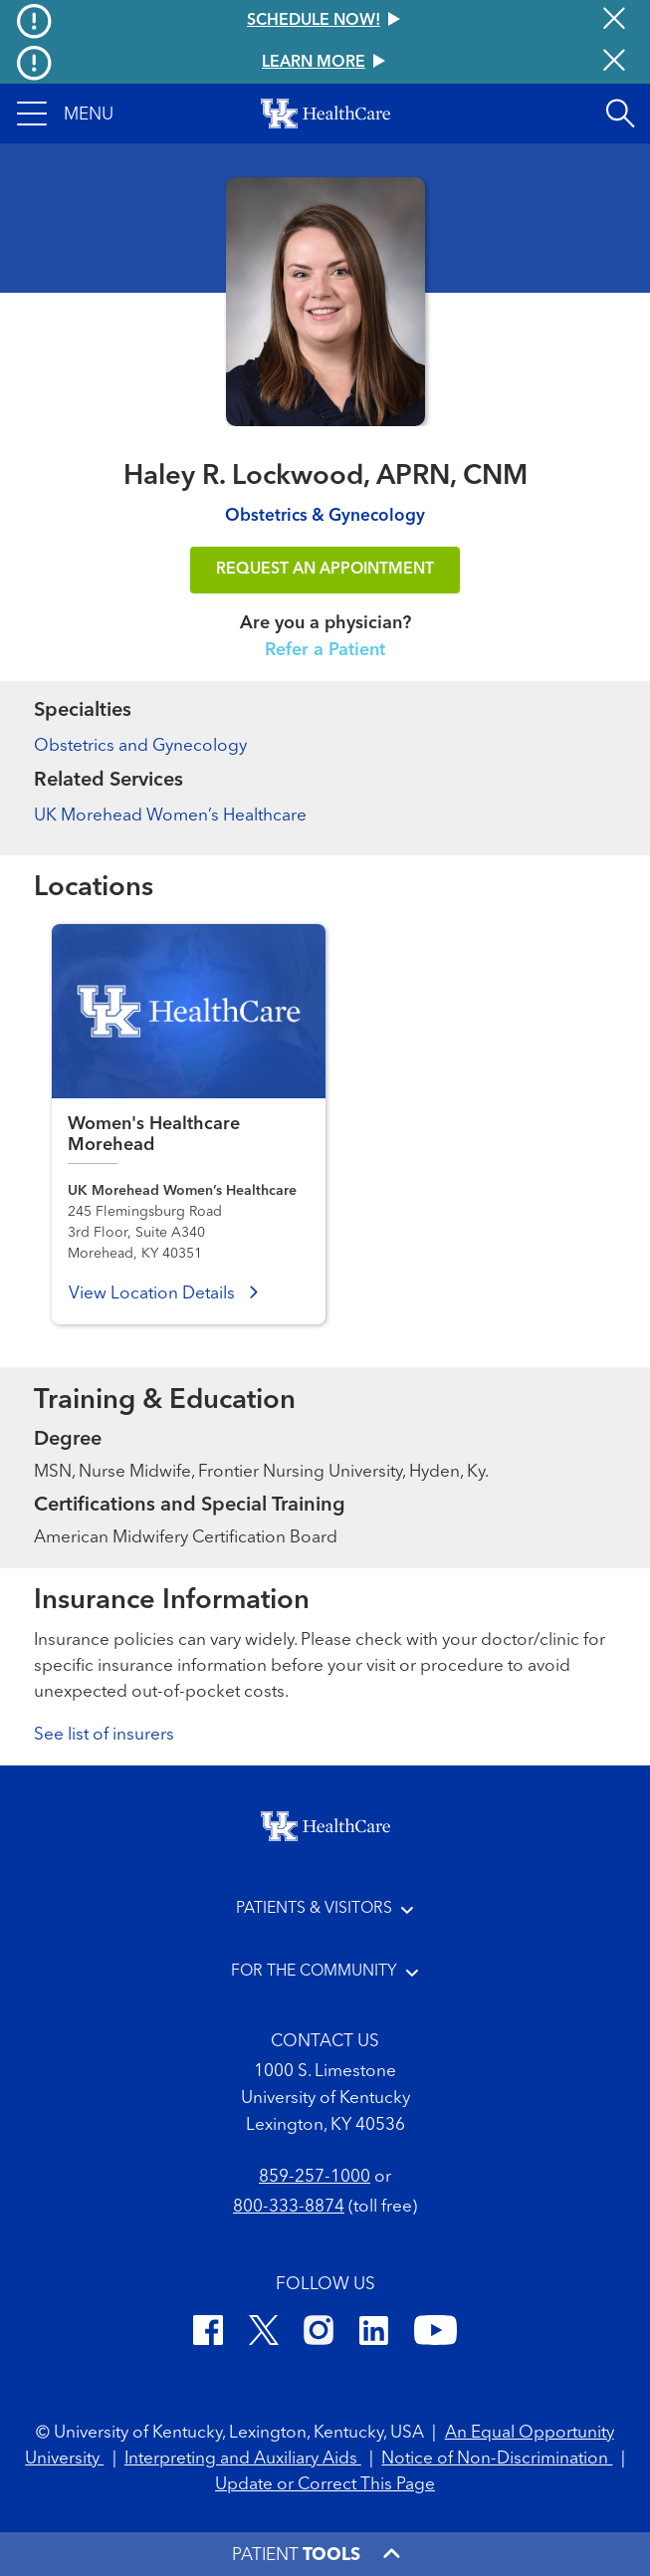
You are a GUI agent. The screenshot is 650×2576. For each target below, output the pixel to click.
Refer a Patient (325, 650)
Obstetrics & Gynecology (325, 516)
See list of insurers (104, 1735)
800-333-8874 (288, 2207)
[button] (65, 113)
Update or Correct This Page (325, 2484)
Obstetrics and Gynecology (140, 746)
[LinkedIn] (373, 2334)
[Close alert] (614, 20)
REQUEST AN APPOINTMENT (325, 570)
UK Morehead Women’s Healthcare (170, 816)
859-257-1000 (314, 2177)
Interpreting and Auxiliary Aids (242, 2459)
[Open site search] (620, 113)
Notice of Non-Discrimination (496, 2459)
